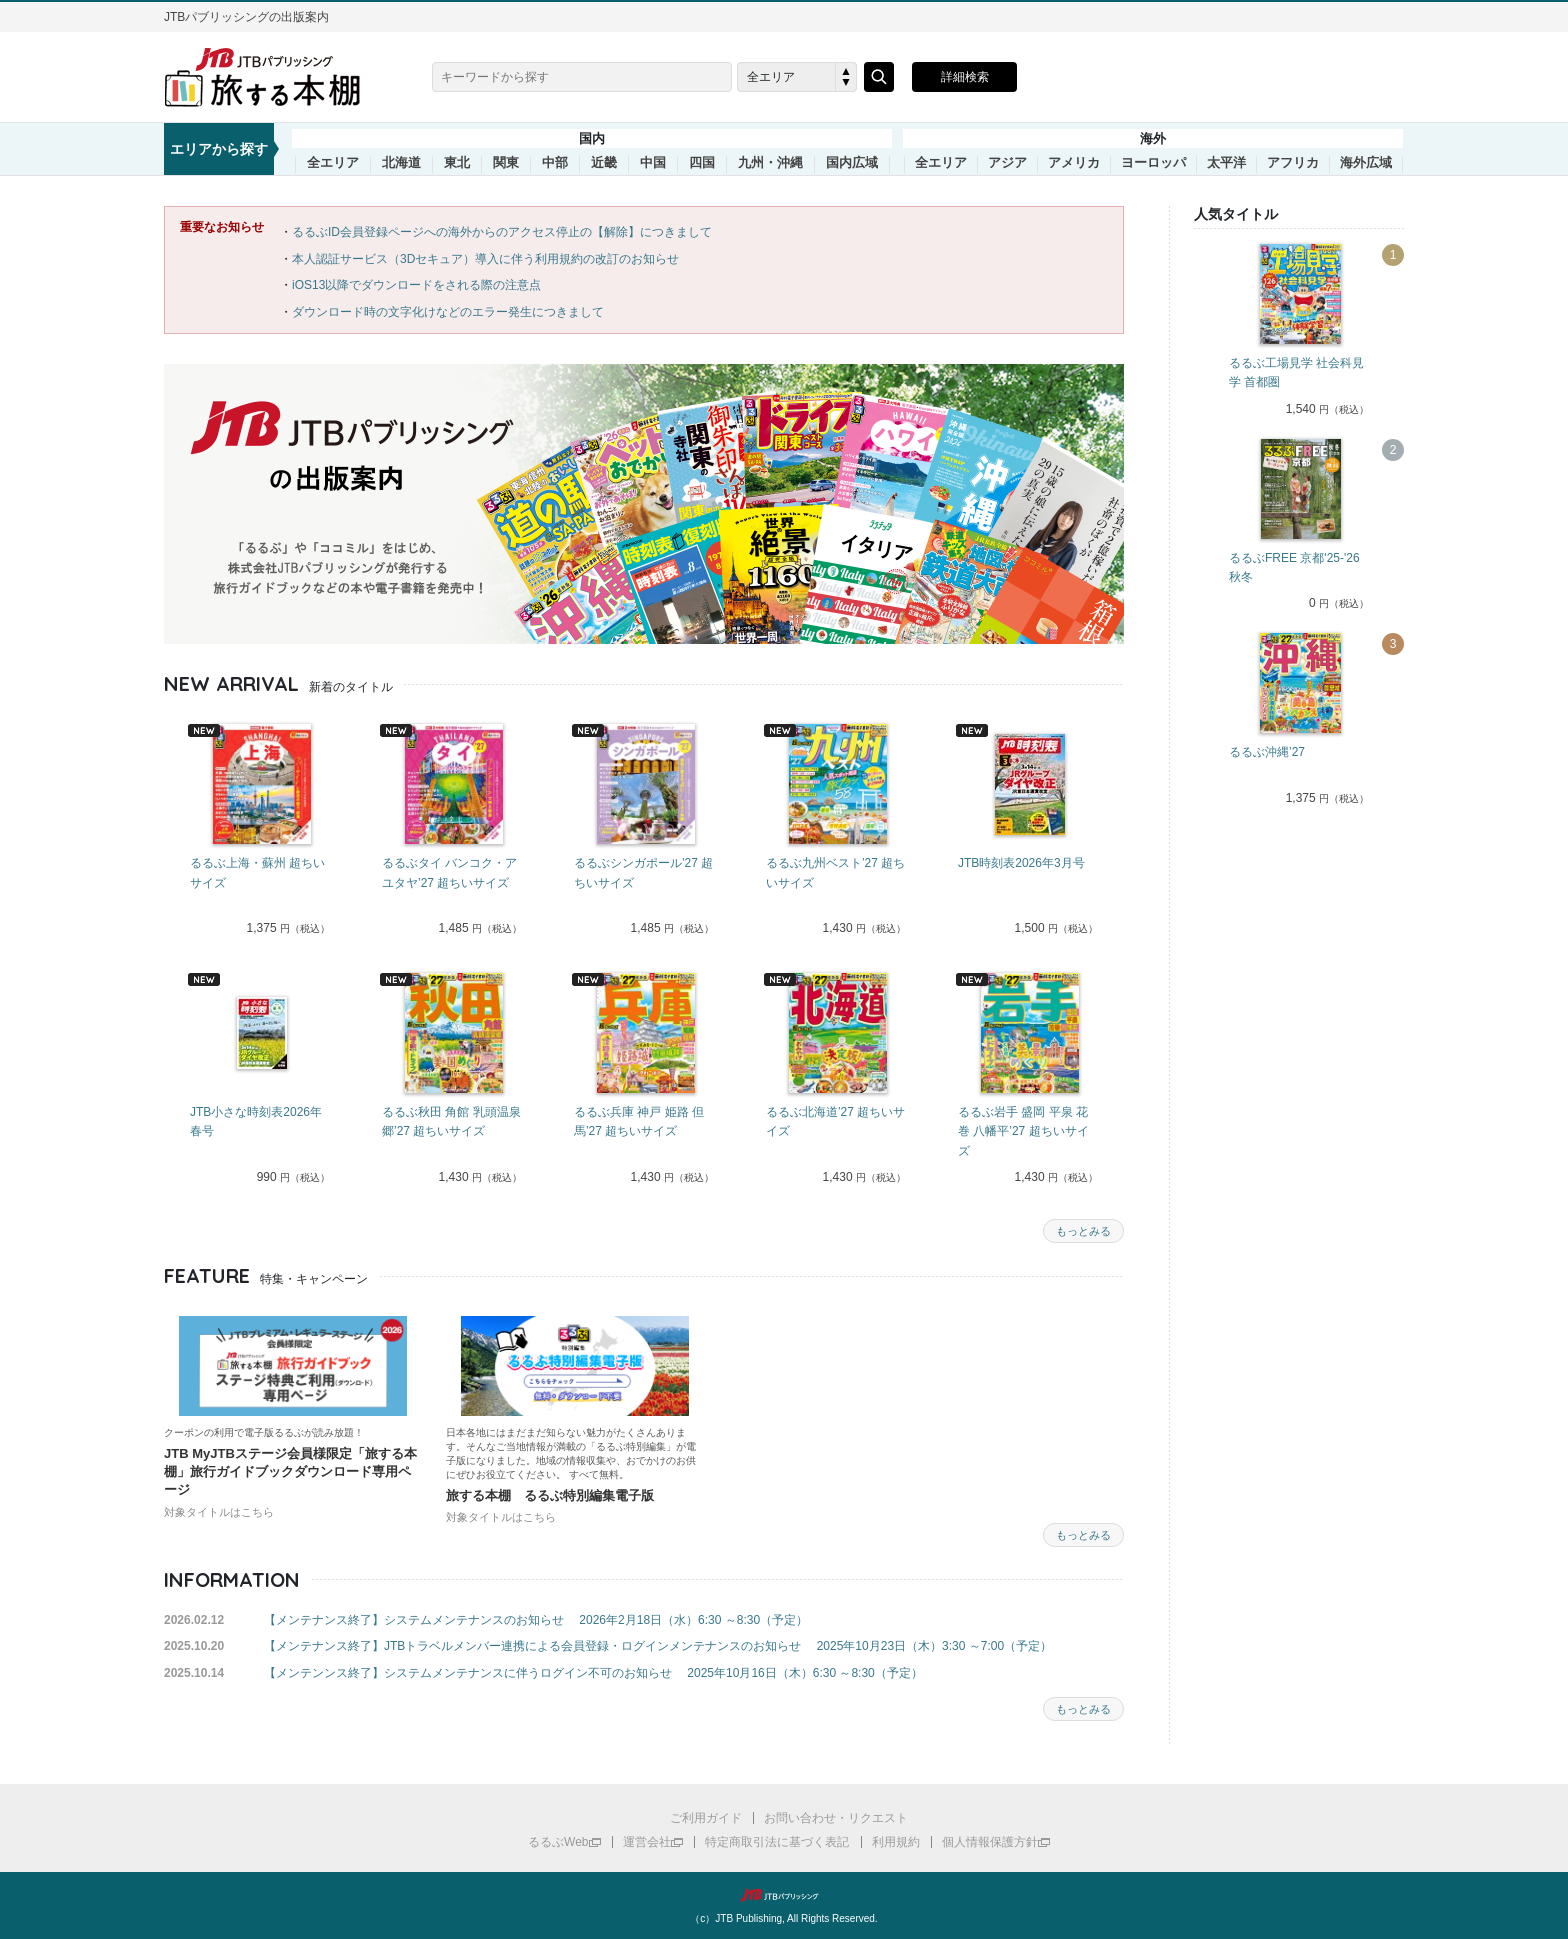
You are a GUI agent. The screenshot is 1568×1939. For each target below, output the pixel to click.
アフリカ (1293, 163)
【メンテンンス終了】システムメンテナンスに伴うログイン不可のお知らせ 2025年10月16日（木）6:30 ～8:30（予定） (593, 1673)
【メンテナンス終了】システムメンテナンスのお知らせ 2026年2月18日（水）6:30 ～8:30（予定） (536, 1620)
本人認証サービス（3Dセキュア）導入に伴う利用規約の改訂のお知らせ (485, 259)
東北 (457, 163)
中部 (555, 163)
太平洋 (1226, 163)
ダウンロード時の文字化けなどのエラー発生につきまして (448, 312)
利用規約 (896, 1842)
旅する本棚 (274, 77)
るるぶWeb (558, 1842)
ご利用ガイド (706, 1818)
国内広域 (852, 163)
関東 (506, 163)
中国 (653, 163)
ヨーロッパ (1153, 163)
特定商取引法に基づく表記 (777, 1842)
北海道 (401, 163)
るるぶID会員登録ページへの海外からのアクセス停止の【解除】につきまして (502, 232)
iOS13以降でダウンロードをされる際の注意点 (416, 285)
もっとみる (1083, 1231)
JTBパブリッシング (784, 1895)
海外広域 (1366, 163)
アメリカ (1074, 163)
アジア (1007, 163)
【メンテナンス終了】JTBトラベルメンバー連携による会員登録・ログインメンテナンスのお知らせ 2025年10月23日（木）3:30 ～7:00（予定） (658, 1646)
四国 (702, 163)
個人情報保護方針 (990, 1842)
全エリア (333, 163)
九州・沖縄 (770, 163)
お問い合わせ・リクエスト (836, 1818)
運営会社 (647, 1842)
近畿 (604, 163)
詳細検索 (965, 77)
